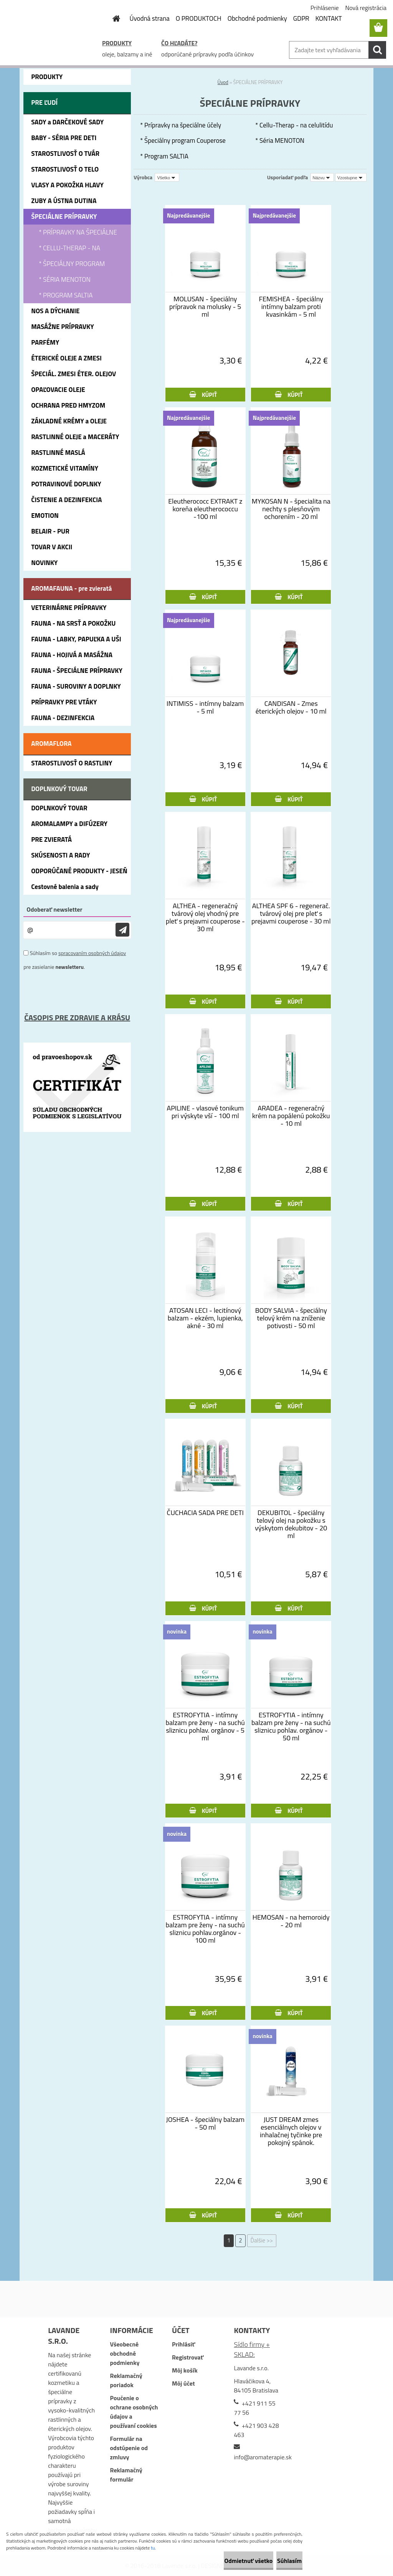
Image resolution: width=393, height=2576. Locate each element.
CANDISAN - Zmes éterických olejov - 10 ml (291, 707)
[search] (377, 50)
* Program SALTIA (164, 156)
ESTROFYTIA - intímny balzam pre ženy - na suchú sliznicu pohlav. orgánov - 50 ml (290, 1726)
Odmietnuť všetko (222, 2560)
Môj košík (185, 2370)
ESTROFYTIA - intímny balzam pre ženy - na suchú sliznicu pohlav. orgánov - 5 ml (205, 1726)
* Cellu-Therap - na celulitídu (294, 125)
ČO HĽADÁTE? (179, 43)
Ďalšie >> (262, 2240)
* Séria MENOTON (279, 140)
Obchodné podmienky (257, 18)
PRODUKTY (117, 43)
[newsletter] (122, 930)
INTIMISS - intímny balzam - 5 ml (205, 707)
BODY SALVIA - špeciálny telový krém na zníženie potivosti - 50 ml (291, 1318)
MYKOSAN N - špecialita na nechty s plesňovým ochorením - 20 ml (291, 508)
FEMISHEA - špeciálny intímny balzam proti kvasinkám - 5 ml (291, 306)
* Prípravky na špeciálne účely (180, 125)
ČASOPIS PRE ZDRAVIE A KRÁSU (77, 1017)
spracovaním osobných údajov (92, 953)
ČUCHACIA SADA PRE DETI (205, 1513)
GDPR (301, 18)
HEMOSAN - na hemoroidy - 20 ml (291, 1921)
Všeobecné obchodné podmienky (125, 2353)
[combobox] (322, 177)
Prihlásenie (324, 7)
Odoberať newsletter (54, 909)
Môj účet (183, 2383)
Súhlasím (280, 2560)
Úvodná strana (150, 18)
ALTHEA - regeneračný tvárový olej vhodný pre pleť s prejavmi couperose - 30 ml (205, 917)
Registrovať (187, 2357)
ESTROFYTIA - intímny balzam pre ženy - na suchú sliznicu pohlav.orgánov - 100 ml (205, 1928)
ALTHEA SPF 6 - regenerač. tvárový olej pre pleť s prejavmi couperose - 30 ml (291, 913)
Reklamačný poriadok (126, 2380)
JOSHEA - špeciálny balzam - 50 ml (205, 2123)
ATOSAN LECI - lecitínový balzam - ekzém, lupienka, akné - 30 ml (205, 1318)
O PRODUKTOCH (198, 18)
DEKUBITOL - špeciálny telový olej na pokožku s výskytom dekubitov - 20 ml (291, 1524)
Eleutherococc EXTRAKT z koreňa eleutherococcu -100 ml (205, 508)
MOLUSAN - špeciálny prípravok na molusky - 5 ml (205, 306)
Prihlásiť (183, 2344)
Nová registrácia (365, 7)
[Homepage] (112, 18)
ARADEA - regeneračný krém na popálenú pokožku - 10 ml (291, 1115)
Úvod (223, 82)
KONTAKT (328, 18)
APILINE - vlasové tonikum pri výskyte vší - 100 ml (205, 1112)
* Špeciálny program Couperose (183, 140)
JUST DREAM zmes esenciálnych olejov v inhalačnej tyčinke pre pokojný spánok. (291, 2131)
